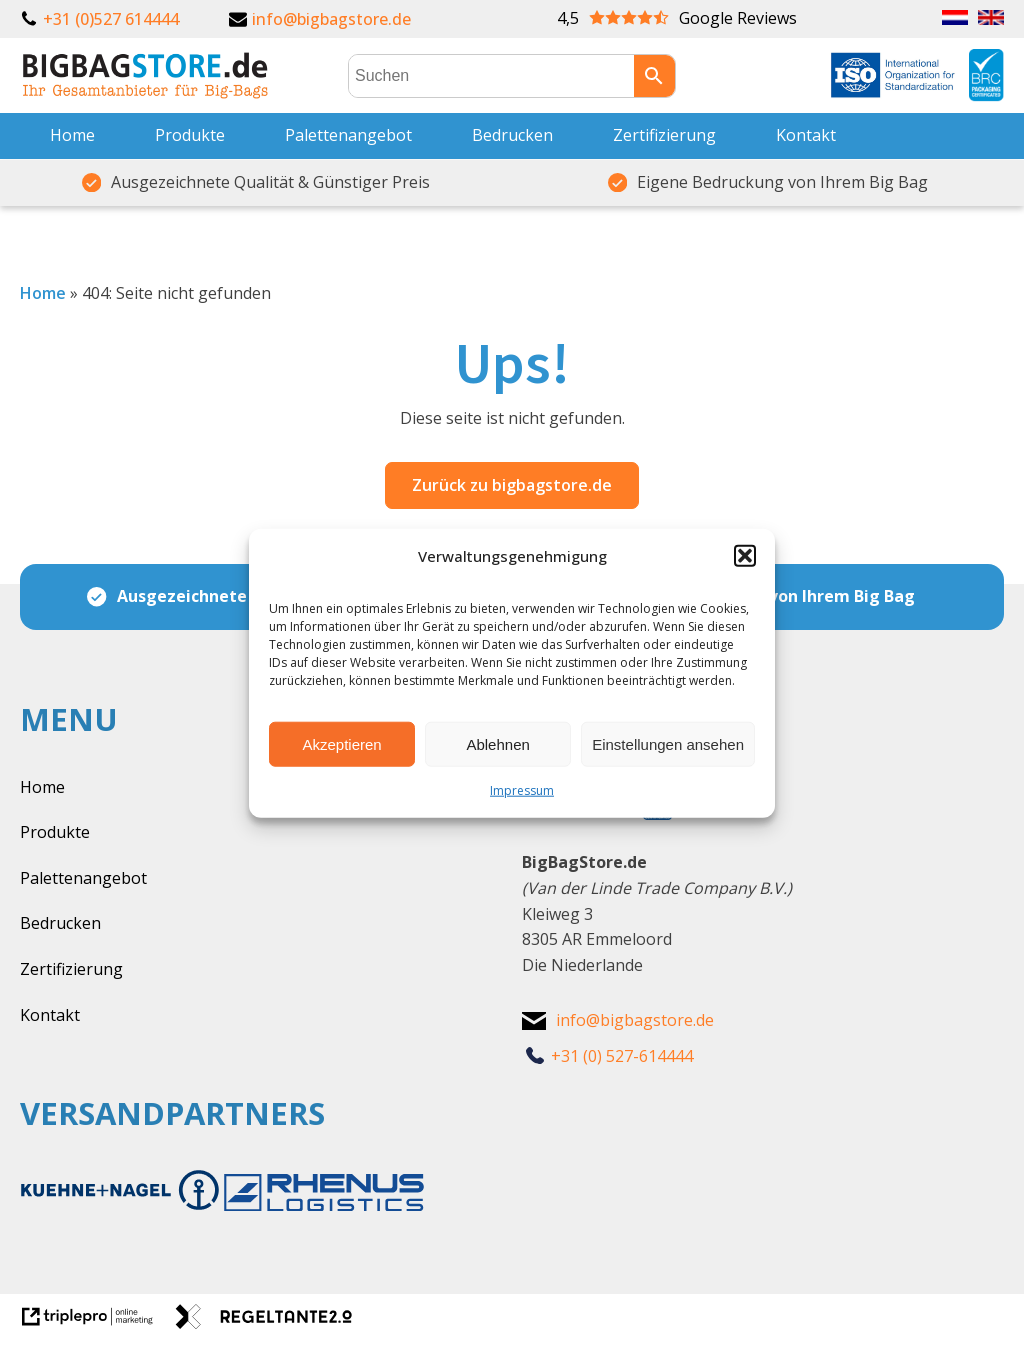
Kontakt (806, 135)
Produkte (190, 135)
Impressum (522, 790)
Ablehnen (497, 743)
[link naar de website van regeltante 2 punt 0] (271, 1323)
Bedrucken (512, 135)
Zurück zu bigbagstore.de (512, 485)
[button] (745, 556)
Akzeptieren (341, 743)
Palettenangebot (348, 135)
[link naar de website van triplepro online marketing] (97, 1323)
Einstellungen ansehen (668, 743)
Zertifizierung (664, 135)
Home (72, 135)
